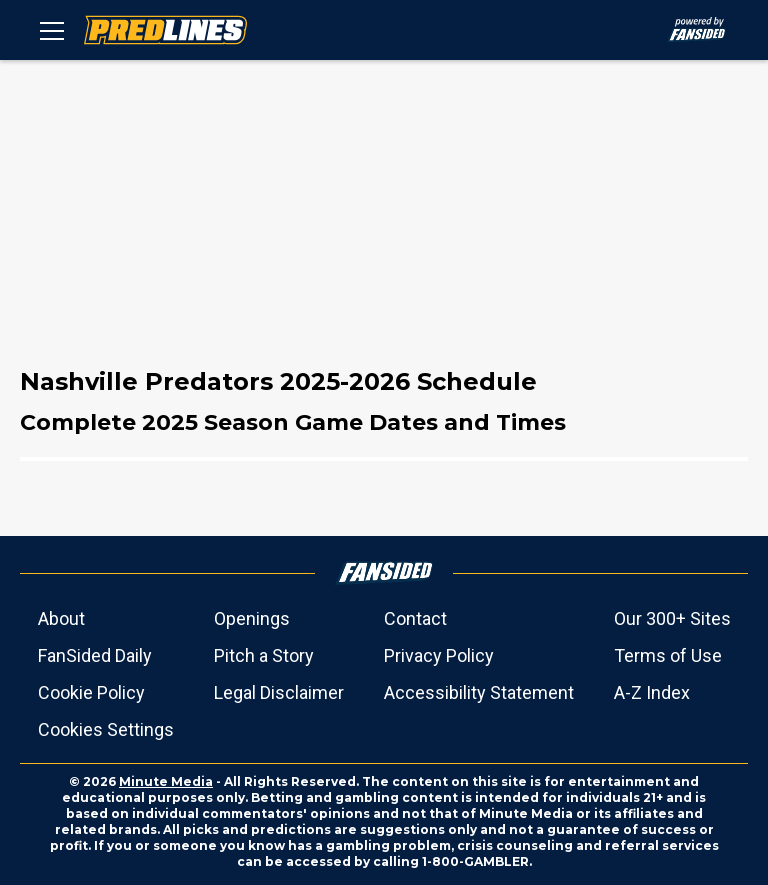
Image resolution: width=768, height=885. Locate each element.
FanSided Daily (95, 655)
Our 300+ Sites (672, 618)
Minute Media (166, 781)
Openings (252, 618)
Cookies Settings (106, 729)
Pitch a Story (264, 655)
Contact (415, 618)
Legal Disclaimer (279, 692)
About (61, 618)
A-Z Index (652, 692)
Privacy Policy (439, 655)
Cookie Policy (91, 692)
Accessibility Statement (479, 692)
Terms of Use (668, 655)
